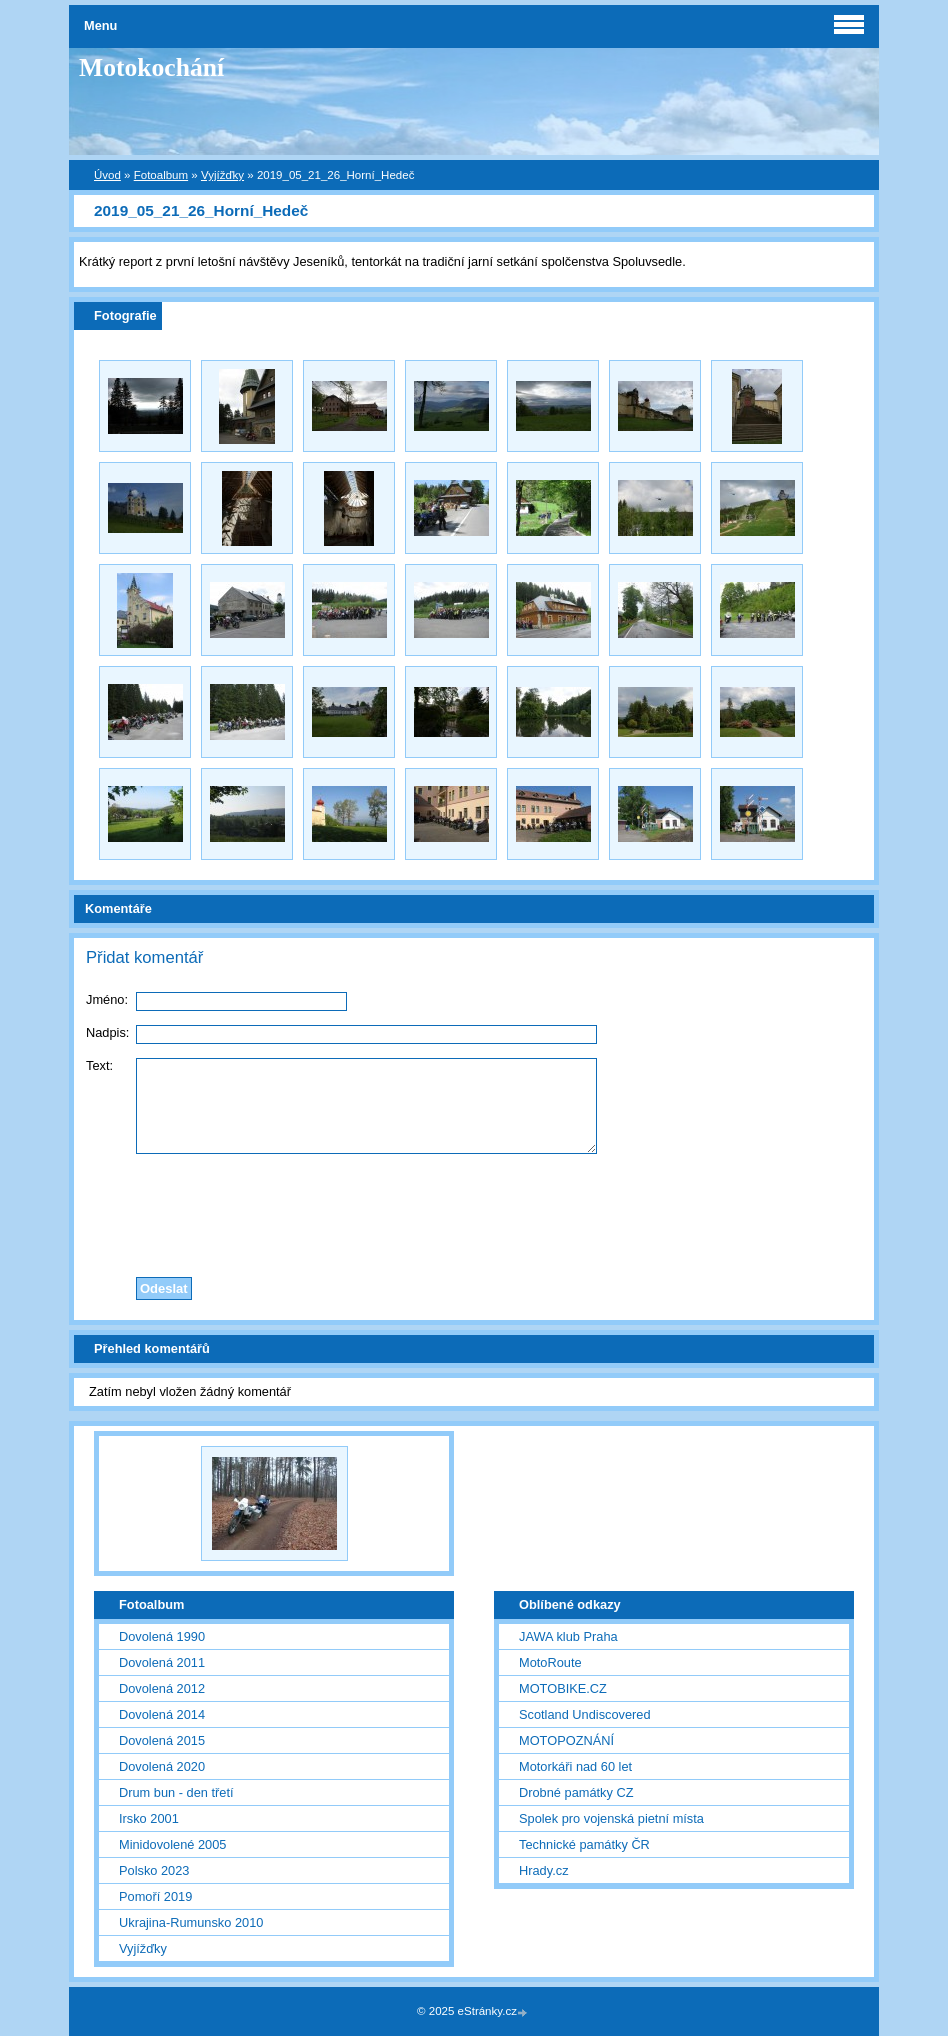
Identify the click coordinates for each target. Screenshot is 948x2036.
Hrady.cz (544, 1870)
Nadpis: (107, 1032)
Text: (99, 1065)
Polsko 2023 (154, 1870)
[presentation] (474, 1210)
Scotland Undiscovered (585, 1714)
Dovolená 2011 (162, 1662)
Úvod (107, 175)
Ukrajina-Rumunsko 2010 (191, 1922)
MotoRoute (550, 1662)
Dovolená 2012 (162, 1688)
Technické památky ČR (584, 1844)
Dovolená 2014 (162, 1714)
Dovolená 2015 (162, 1740)
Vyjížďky (222, 175)
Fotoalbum (161, 175)
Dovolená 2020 (162, 1766)
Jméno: (107, 999)
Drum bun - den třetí (176, 1792)
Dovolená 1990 (162, 1636)
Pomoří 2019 (155, 1896)
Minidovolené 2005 (172, 1844)
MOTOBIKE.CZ (563, 1688)
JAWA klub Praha (568, 1636)
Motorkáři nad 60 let (575, 1766)
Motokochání (151, 67)
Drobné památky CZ (576, 1792)
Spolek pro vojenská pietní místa (611, 1818)
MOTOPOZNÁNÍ (566, 1740)
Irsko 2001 (149, 1818)
